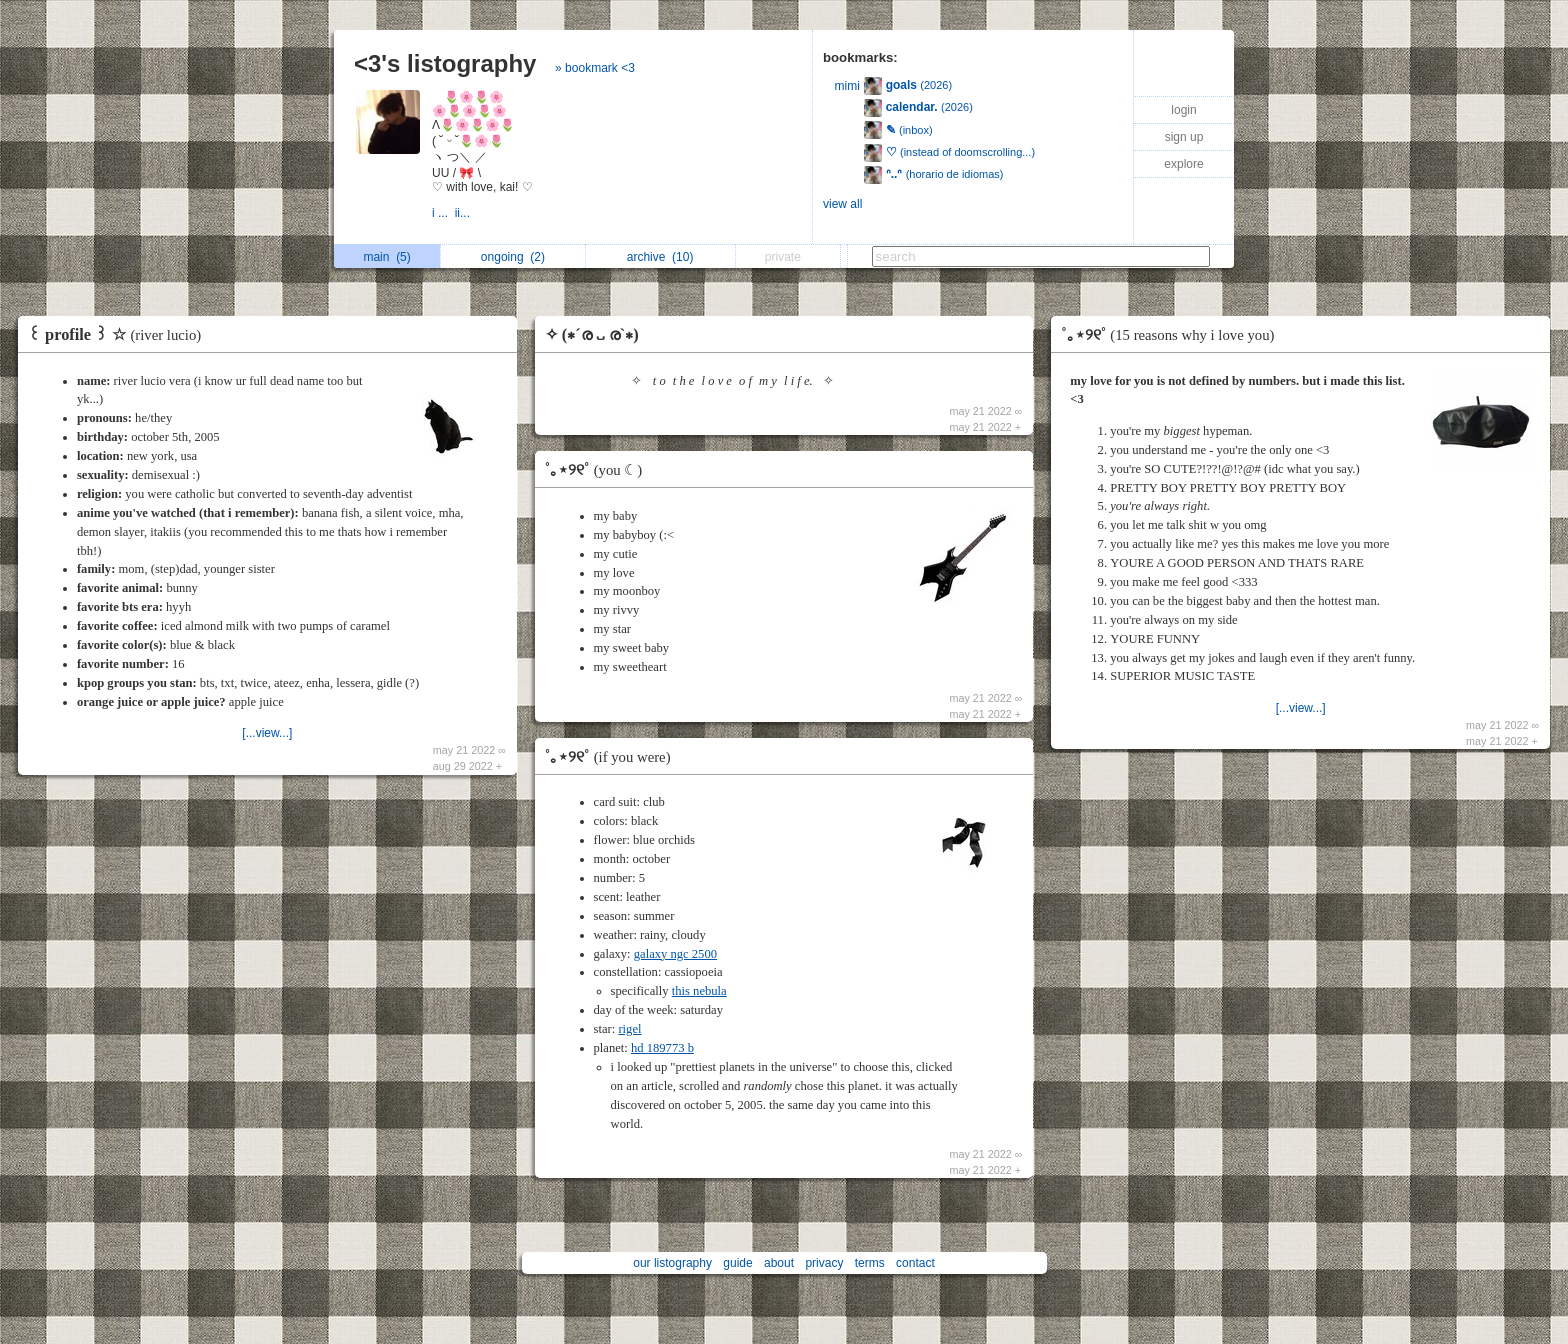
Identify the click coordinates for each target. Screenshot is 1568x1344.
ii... (464, 213)
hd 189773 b (662, 1048)
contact (915, 1263)
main (386, 257)
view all (842, 204)
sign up (1184, 137)
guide (737, 1263)
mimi (847, 86)
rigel (629, 1029)
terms (870, 1263)
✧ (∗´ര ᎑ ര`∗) (592, 334)
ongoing (513, 257)
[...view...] (267, 733)
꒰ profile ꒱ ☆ (119, 334)
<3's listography (445, 63)
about (779, 1263)
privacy (824, 1263)
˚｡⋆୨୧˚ (599, 469)
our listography (672, 1263)
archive (660, 257)
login (1183, 110)
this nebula (699, 991)
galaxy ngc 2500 (675, 954)
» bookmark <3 (595, 68)
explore (1183, 164)
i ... (443, 213)
